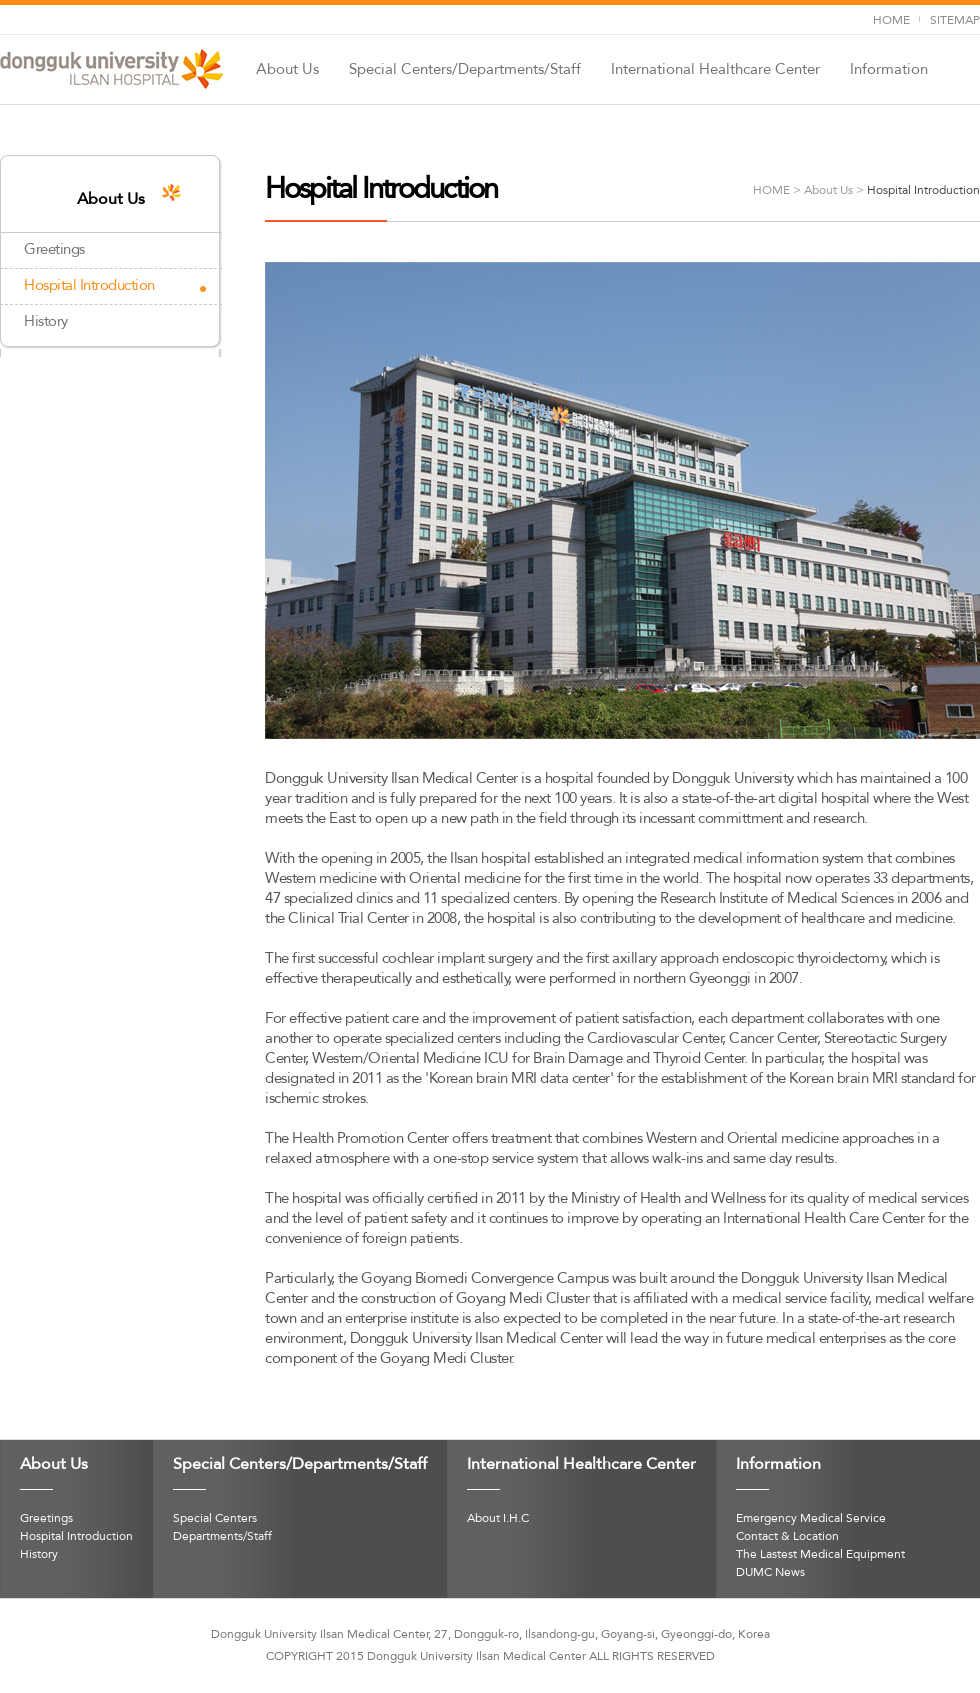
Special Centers (215, 1519)
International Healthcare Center (715, 70)
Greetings (54, 250)
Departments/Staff (222, 1537)
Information (889, 70)
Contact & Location (787, 1537)
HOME (891, 21)
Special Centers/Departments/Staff (465, 70)
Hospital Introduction (89, 286)
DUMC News (770, 1573)
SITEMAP (955, 21)
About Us (287, 70)
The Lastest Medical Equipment (820, 1555)
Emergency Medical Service (811, 1519)
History (46, 322)
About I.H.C (498, 1519)
